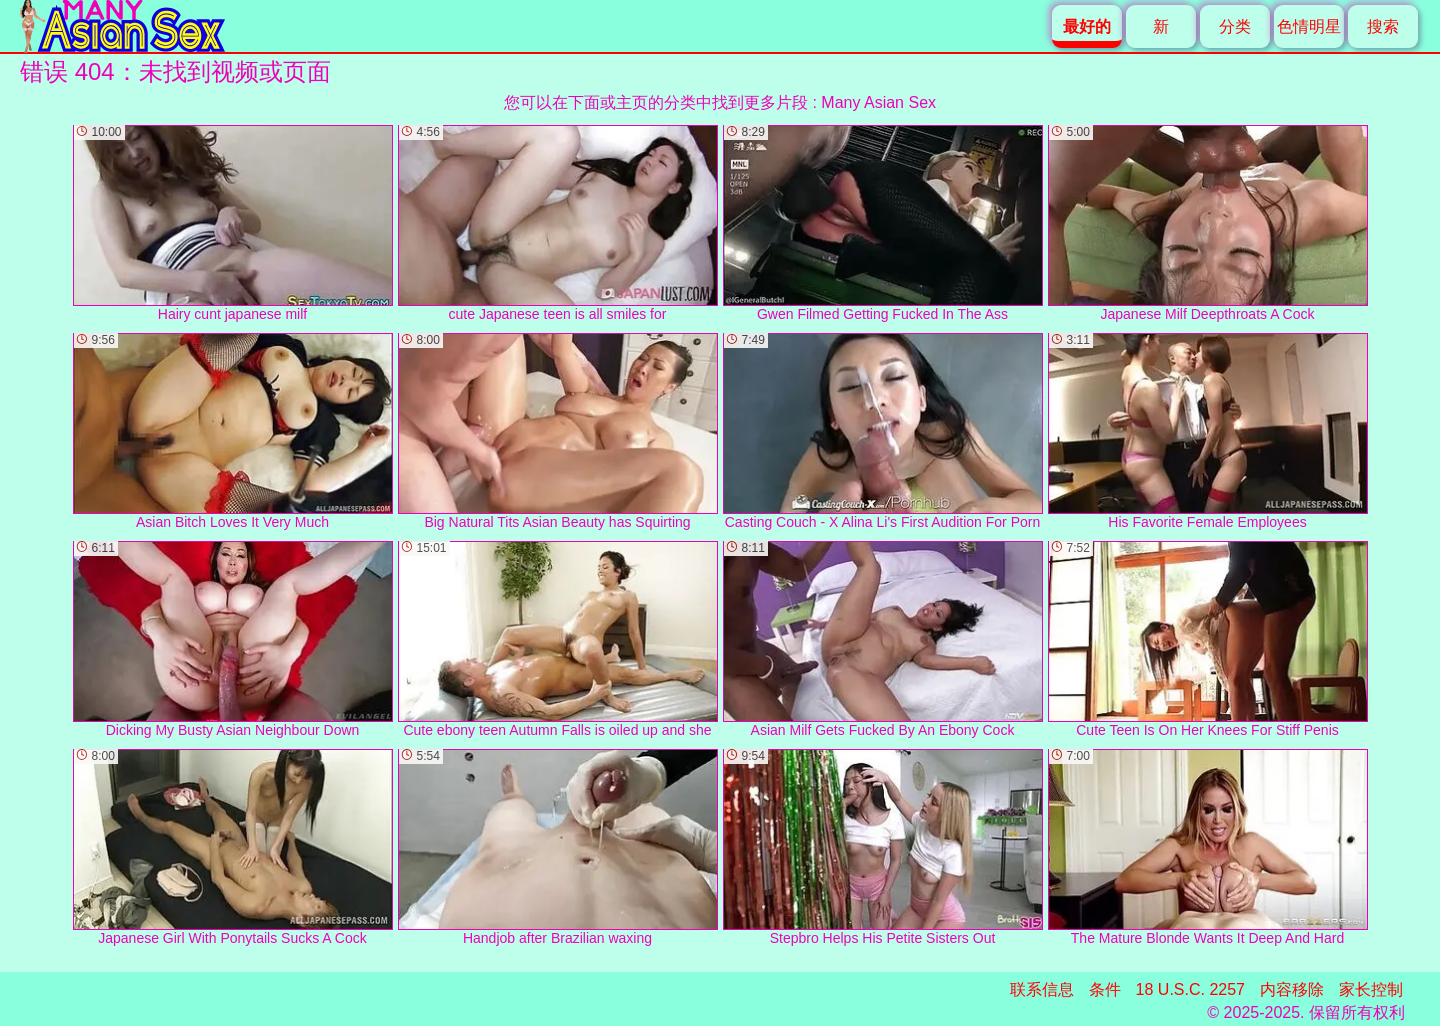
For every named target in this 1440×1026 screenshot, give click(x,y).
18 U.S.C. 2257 (1190, 989)
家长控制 (1371, 989)
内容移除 (1292, 989)
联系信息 (1042, 989)
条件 (1105, 989)
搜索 (1383, 26)
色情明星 (1309, 26)
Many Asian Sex (878, 102)
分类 (1235, 26)
